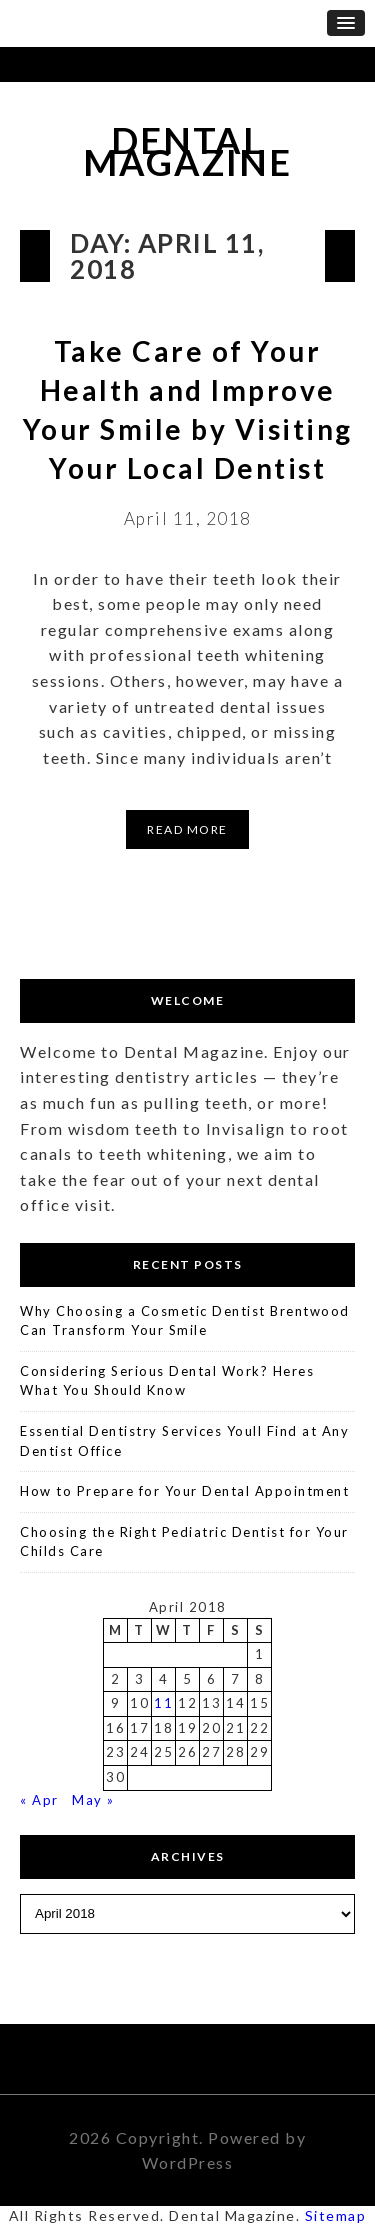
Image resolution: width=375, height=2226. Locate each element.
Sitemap (336, 2215)
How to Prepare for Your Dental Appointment (184, 1491)
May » (93, 1800)
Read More (187, 829)
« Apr (39, 1800)
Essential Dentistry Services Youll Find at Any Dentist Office (184, 1441)
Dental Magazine (187, 151)
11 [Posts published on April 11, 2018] (163, 1703)
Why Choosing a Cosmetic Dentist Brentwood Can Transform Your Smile (185, 1321)
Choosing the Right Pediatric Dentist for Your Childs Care (184, 1542)
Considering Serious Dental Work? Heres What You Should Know (167, 1381)
